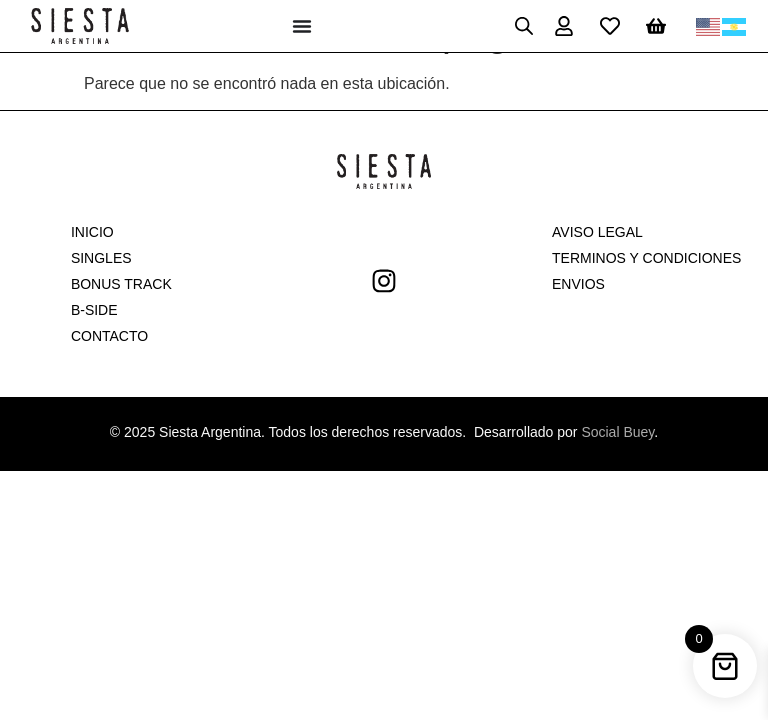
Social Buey (617, 432)
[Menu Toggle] (302, 26)
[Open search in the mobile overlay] (524, 26)
